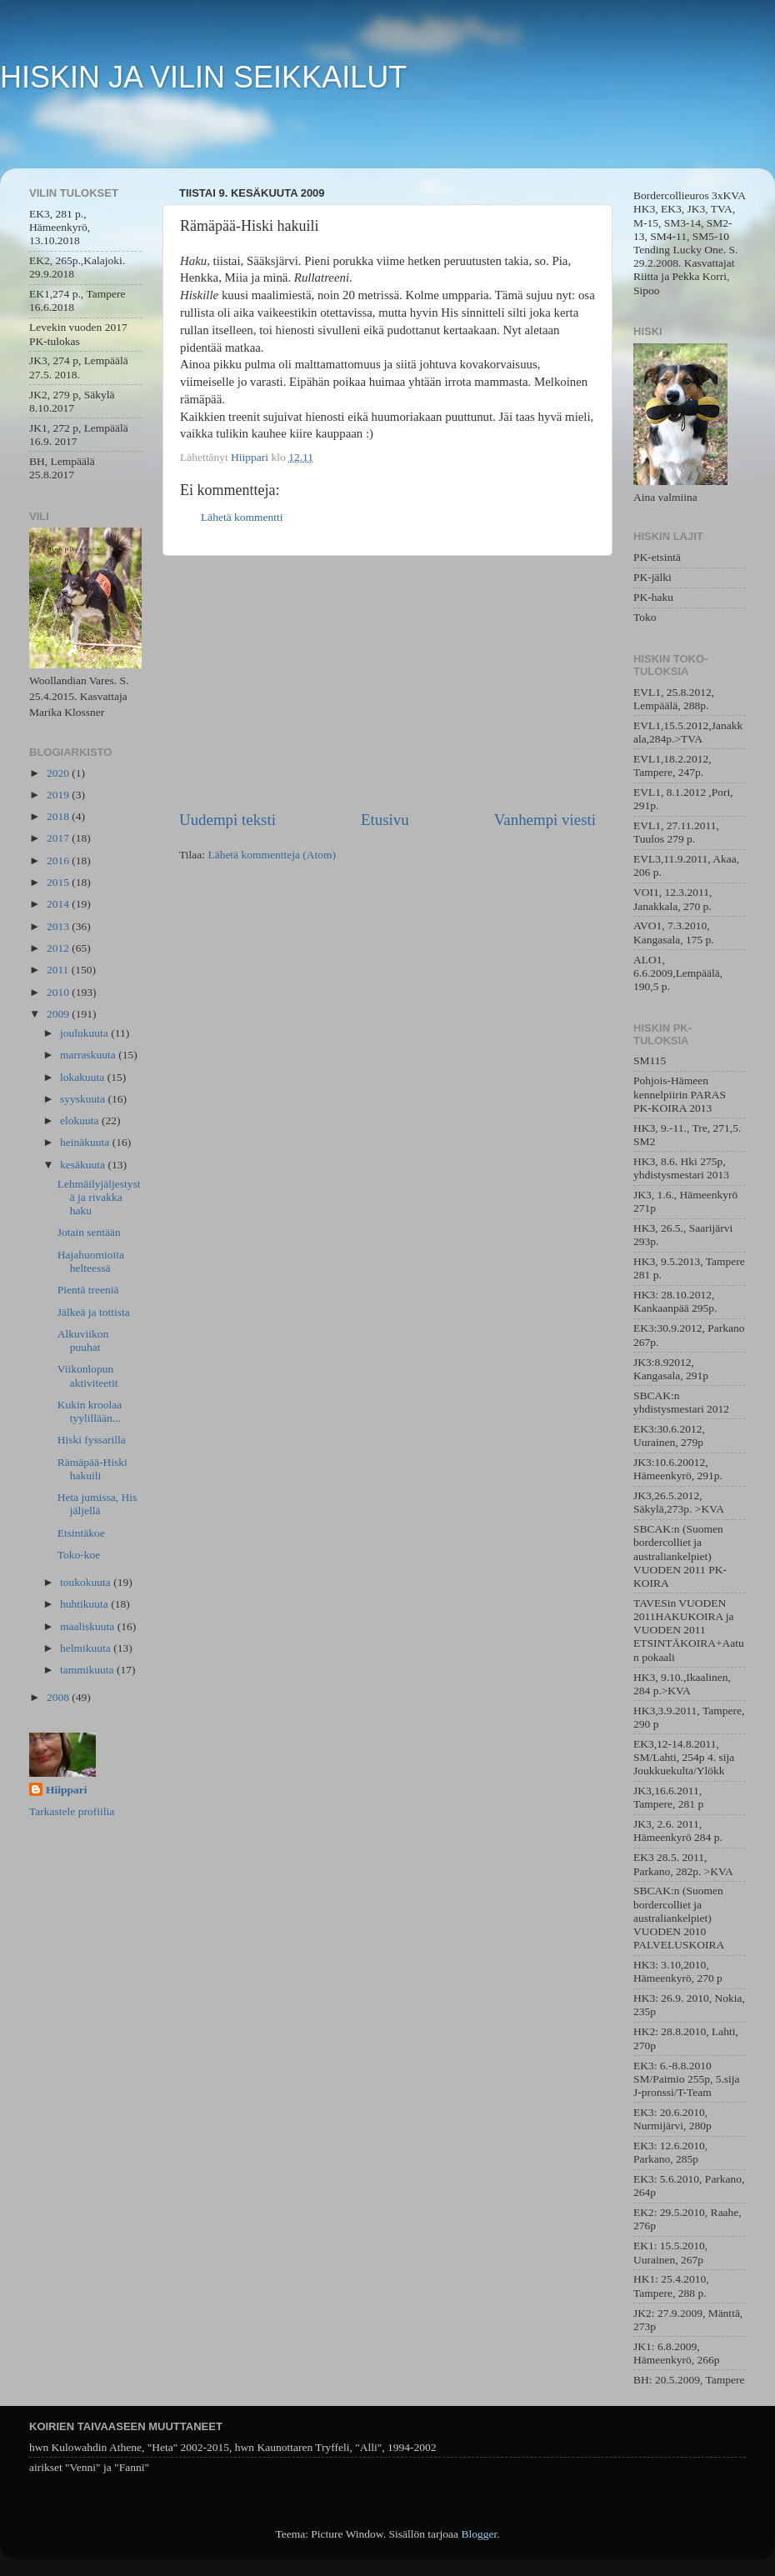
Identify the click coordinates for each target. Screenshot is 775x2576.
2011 (59, 969)
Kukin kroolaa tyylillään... (90, 1411)
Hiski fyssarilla (92, 1439)
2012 (59, 948)
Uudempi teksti (227, 819)
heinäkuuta (86, 1142)
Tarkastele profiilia (71, 1811)
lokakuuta (84, 1077)
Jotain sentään (89, 1232)
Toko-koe (79, 1554)
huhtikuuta (85, 1604)
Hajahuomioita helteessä (91, 1261)
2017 (59, 838)
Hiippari (67, 1789)
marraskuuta (89, 1054)
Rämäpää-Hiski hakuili (93, 1469)
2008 (59, 1697)
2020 (59, 773)
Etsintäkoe (81, 1533)
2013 (59, 926)
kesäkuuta (84, 1164)
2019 (59, 794)
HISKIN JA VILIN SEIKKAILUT (203, 77)
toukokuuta (86, 1582)
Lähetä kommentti (242, 517)
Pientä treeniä (88, 1289)
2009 (59, 1014)
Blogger (479, 2534)
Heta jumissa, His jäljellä (98, 1504)
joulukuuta (85, 1033)
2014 (59, 904)
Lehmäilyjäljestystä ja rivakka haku (99, 1197)
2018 (59, 816)
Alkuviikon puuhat (83, 1340)
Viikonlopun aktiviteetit (88, 1375)
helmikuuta (86, 1648)
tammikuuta (88, 1669)
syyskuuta (84, 1099)
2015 (59, 882)
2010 (59, 992)
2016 (59, 860)
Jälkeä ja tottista (94, 1312)
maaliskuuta (89, 1626)
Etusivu (385, 819)
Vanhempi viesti (545, 819)
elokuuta (81, 1120)
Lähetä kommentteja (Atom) (272, 854)
